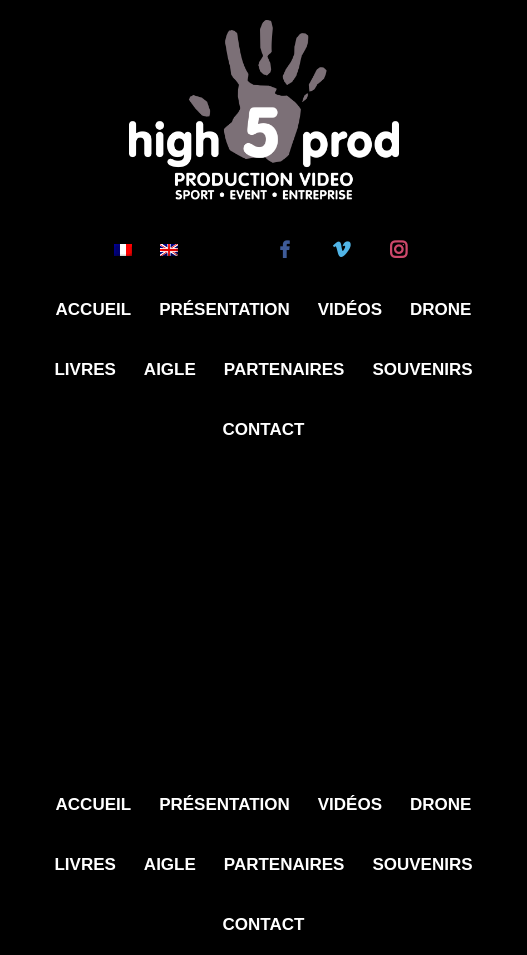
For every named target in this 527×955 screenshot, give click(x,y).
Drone (440, 309)
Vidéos (350, 309)
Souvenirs (422, 369)
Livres (84, 369)
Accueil (94, 309)
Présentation (224, 309)
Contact (264, 429)
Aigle (170, 369)
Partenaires (284, 369)
